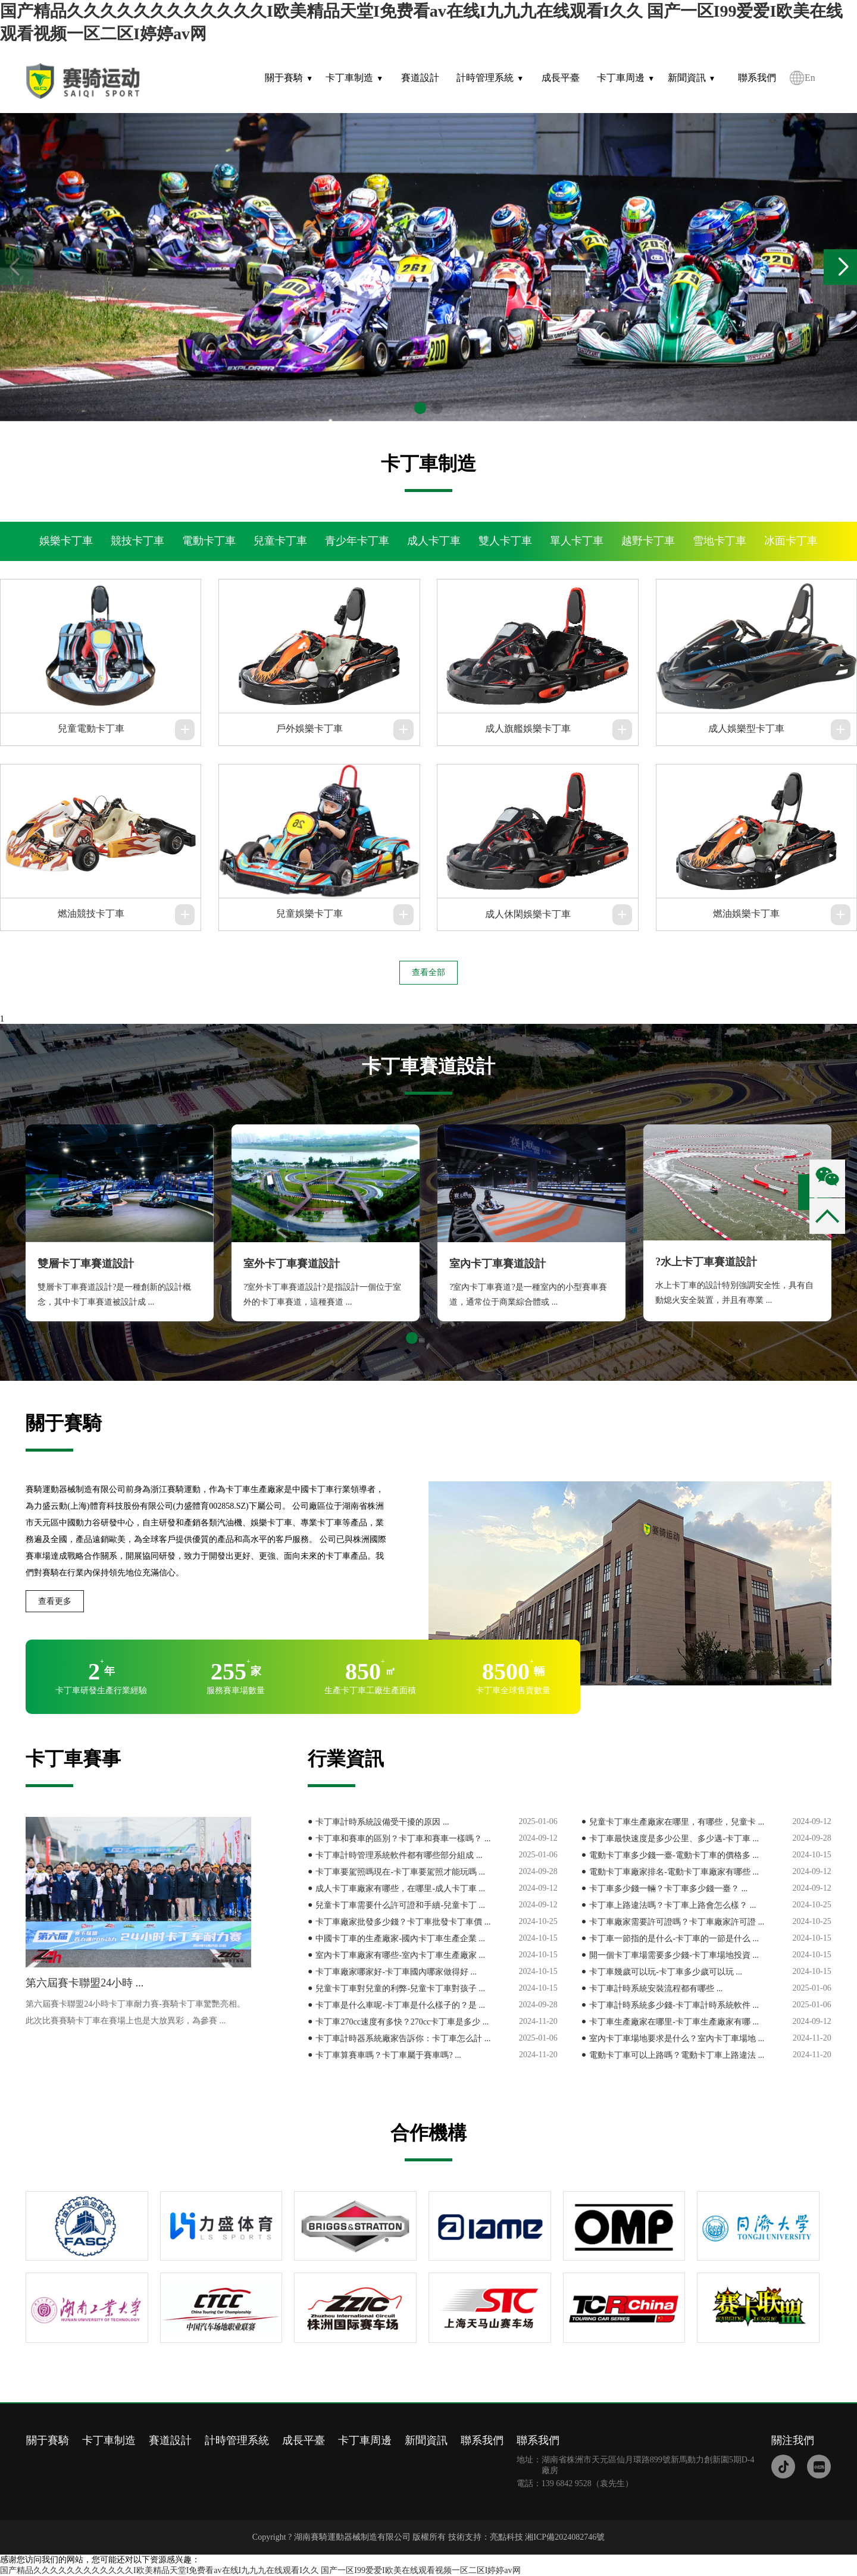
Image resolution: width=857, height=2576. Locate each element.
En (810, 78)
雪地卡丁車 (719, 541)
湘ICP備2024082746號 (565, 2537)
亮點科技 (506, 2537)
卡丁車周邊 (621, 78)
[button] (843, 267)
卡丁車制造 (349, 78)
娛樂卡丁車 (66, 541)
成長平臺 (561, 78)
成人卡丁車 (434, 541)
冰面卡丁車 (791, 541)
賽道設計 (420, 78)
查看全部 (428, 972)
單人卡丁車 (576, 541)
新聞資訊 (687, 78)
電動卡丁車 (209, 541)
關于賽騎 (284, 78)
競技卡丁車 (137, 541)
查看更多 (54, 1601)
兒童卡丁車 (280, 541)
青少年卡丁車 (357, 541)
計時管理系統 (485, 78)
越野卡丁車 (648, 541)
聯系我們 (757, 78)
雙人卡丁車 (505, 541)
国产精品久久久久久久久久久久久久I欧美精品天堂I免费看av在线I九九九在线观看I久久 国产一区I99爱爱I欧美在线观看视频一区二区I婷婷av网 (260, 2570)
